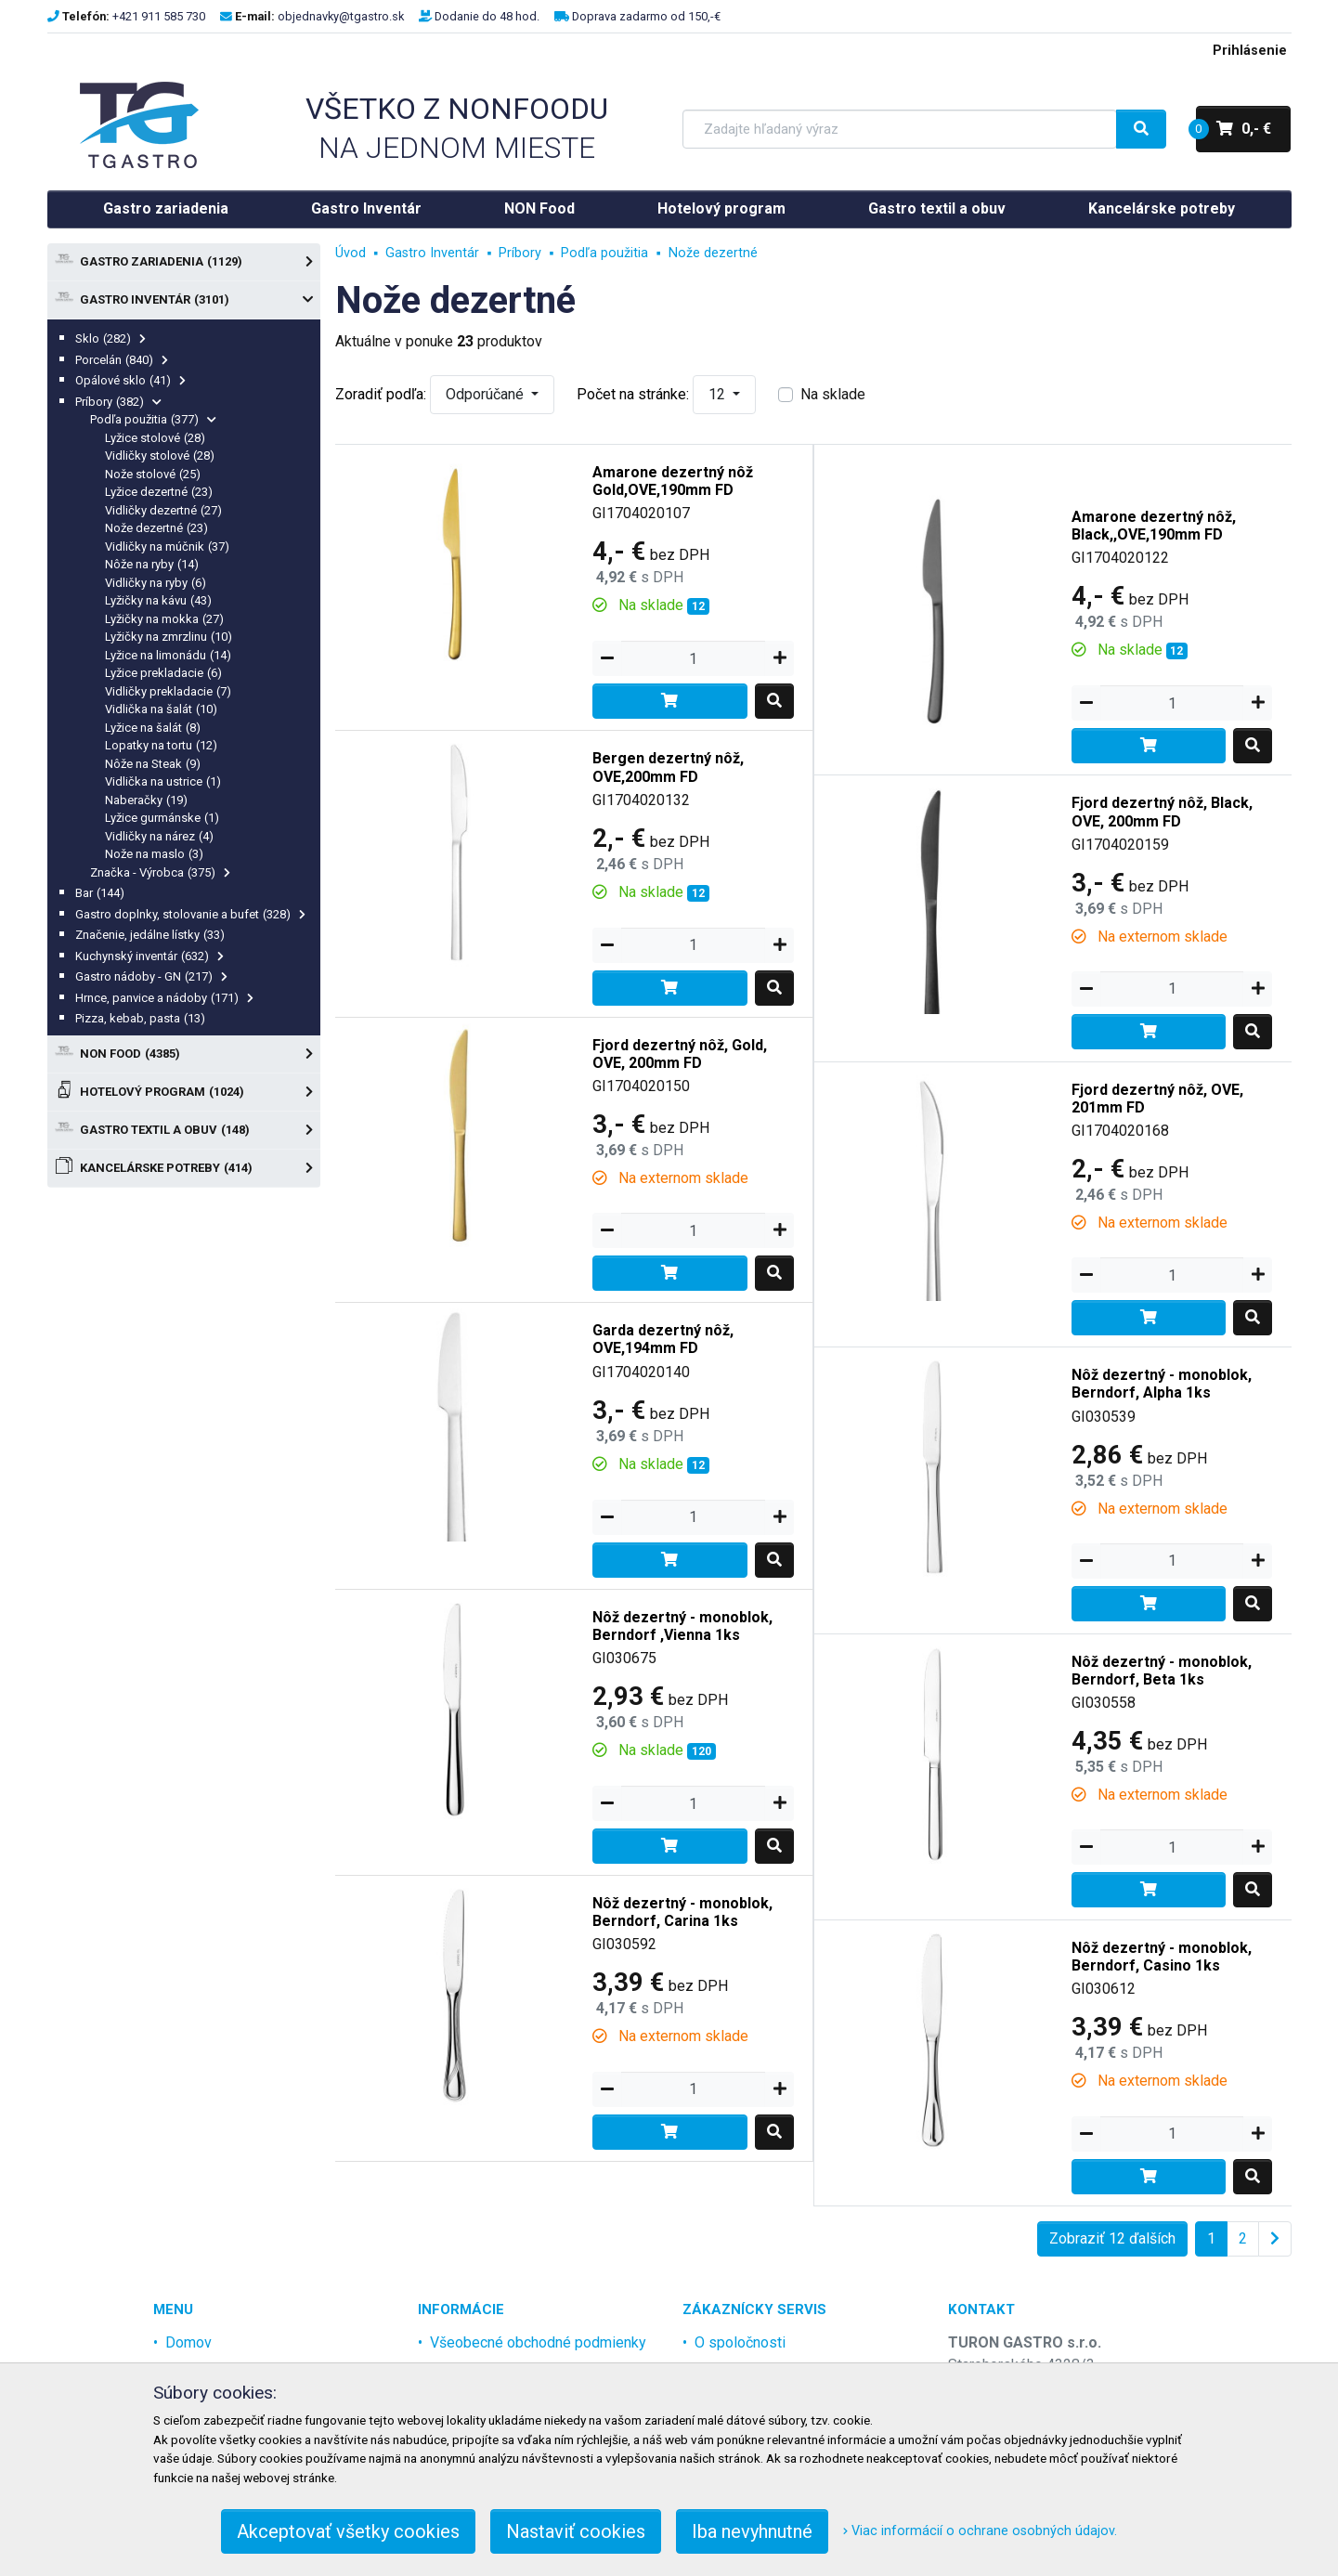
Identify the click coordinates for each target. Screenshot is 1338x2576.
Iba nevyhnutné (752, 2531)
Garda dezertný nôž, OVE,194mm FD (663, 1339)
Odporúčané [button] (486, 394)
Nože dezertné (157, 528)
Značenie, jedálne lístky (150, 935)
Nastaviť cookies (575, 2531)
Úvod (350, 253)
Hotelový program (721, 208)
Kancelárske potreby (1161, 208)
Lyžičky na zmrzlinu (169, 637)
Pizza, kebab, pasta (140, 1018)
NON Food (539, 208)
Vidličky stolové (160, 455)
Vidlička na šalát (161, 709)
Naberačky (146, 800)
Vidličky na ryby (156, 583)
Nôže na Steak (153, 764)
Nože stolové (153, 474)
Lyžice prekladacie (164, 673)
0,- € (1233, 129)
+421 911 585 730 (158, 16)
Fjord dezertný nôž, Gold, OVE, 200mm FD (679, 1054)
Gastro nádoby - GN (151, 976)
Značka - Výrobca (160, 872)
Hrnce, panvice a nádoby (164, 998)
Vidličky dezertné (164, 510)
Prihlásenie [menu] (1250, 51)
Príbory (118, 402)
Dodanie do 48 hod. (487, 16)
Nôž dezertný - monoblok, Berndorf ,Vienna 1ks (682, 1626)
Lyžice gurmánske (162, 818)
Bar (100, 893)
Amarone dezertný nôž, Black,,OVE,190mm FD (1154, 525)
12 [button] (718, 394)
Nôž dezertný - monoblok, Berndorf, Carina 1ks (682, 1912)
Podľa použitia (153, 419)
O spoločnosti (740, 2342)
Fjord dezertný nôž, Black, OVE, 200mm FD (1162, 811)
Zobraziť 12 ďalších (1112, 2238)
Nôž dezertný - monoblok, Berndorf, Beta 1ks (1162, 1670)
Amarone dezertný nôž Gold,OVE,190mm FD (672, 481)
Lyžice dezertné (159, 492)
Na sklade (832, 394)
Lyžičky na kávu (159, 600)
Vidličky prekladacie (168, 691)
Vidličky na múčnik (167, 546)
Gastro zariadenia (165, 208)
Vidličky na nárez (159, 836)
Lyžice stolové (155, 438)
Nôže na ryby (152, 564)
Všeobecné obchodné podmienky (538, 2342)
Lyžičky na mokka (165, 619)
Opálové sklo (131, 380)
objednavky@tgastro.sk (341, 16)
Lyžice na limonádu (168, 655)
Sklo (111, 338)
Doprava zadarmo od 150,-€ (646, 16)
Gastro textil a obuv (937, 208)
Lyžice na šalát (153, 728)
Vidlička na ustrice (163, 781)
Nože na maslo (154, 854)
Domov (188, 2342)
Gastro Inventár (366, 208)
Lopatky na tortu (161, 745)
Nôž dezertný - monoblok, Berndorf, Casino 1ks (1162, 1956)
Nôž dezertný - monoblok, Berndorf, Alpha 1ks (1162, 1383)
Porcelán (122, 360)
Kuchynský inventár (150, 956)
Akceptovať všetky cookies (348, 2531)
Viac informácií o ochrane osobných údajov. (980, 2531)
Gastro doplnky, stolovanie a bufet (190, 914)
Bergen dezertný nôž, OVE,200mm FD (668, 767)
